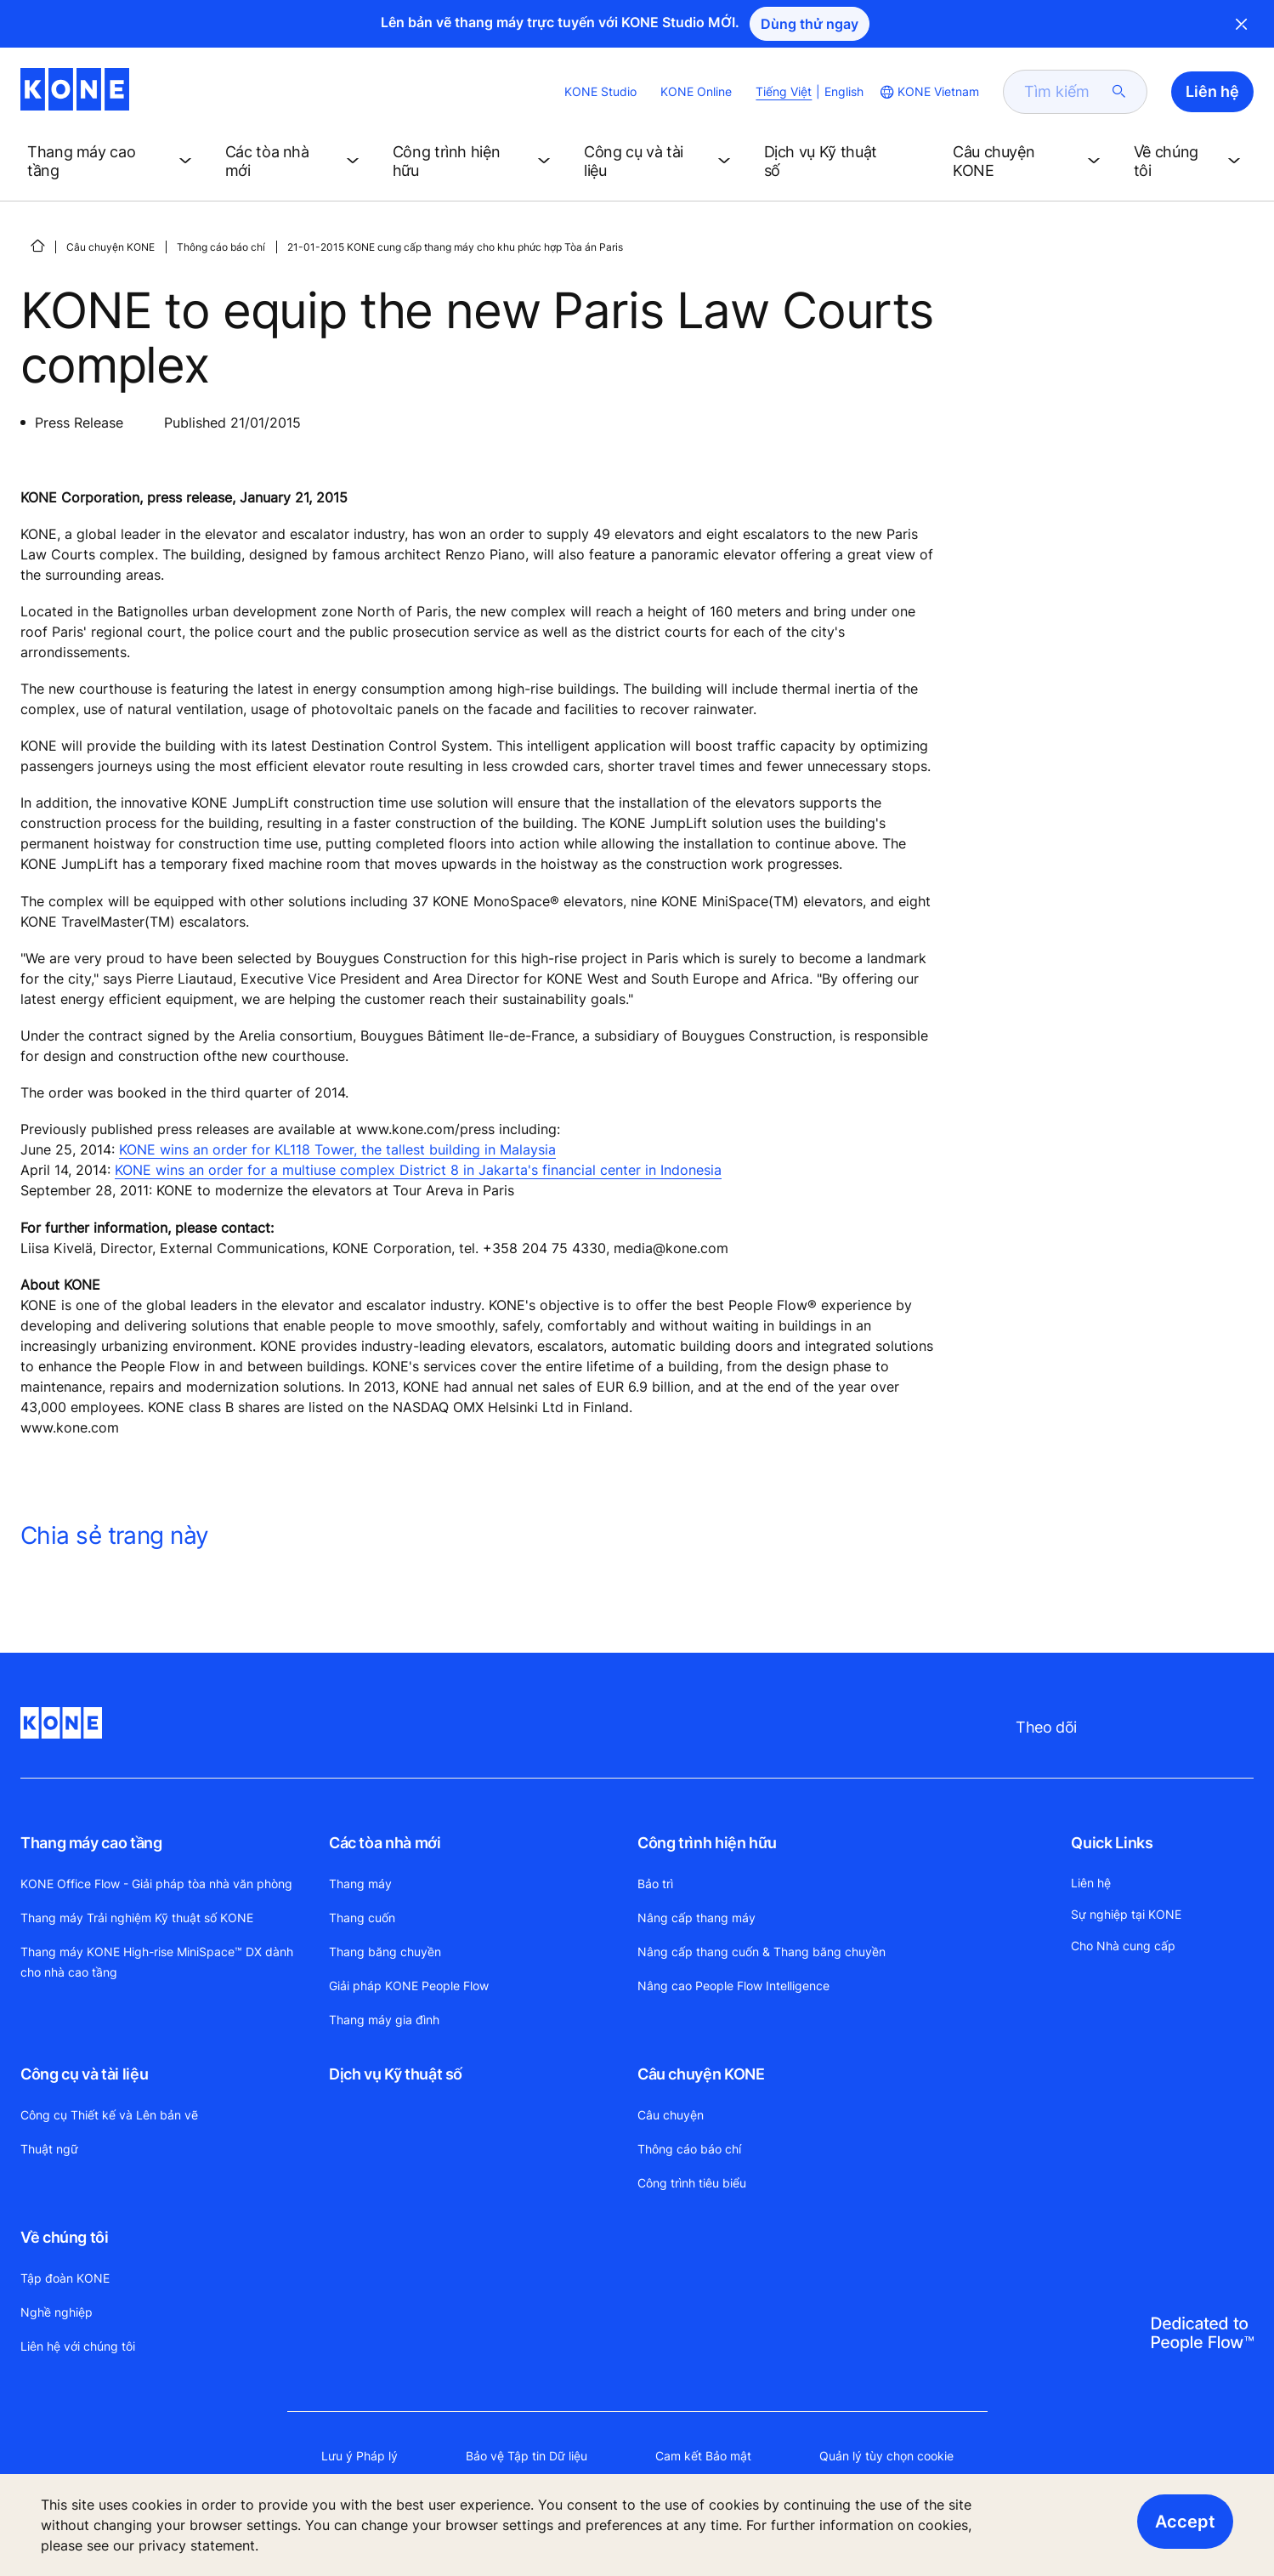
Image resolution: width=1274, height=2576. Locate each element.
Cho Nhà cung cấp (1123, 1945)
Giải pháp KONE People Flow (409, 1985)
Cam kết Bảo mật (703, 2455)
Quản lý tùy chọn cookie (886, 2455)
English (843, 91)
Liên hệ (1091, 1882)
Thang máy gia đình (384, 2019)
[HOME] (37, 245)
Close (1242, 24)
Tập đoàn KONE (65, 2278)
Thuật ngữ (49, 2149)
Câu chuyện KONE (110, 247)
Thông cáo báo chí (221, 247)
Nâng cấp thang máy (696, 1917)
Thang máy (360, 1883)
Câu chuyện (670, 2115)
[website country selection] (928, 92)
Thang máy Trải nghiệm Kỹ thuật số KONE (136, 1917)
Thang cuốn (362, 1917)
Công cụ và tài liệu (84, 2074)
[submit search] (1119, 92)
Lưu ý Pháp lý (359, 2455)
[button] (112, 161)
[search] (1065, 92)
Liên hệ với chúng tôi (77, 2346)
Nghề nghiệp (56, 2312)
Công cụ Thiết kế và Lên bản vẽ (109, 2115)
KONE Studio (600, 91)
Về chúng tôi (64, 2237)
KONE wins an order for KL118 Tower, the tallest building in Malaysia (337, 1149)
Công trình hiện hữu (707, 1843)
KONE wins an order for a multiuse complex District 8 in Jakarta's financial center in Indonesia (418, 1169)
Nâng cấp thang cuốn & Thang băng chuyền (761, 1951)
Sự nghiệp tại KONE (1126, 1914)
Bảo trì (655, 1883)
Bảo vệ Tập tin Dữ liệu (526, 2455)
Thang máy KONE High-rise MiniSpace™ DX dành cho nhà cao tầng (156, 1961)
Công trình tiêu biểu (691, 2183)
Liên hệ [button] (1212, 91)
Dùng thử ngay (809, 23)
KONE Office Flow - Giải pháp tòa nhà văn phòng (156, 1883)
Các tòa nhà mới (385, 1843)
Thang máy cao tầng (91, 1843)
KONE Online (696, 91)
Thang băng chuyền (385, 1951)
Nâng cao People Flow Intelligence (733, 1985)
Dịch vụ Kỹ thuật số (395, 2074)
